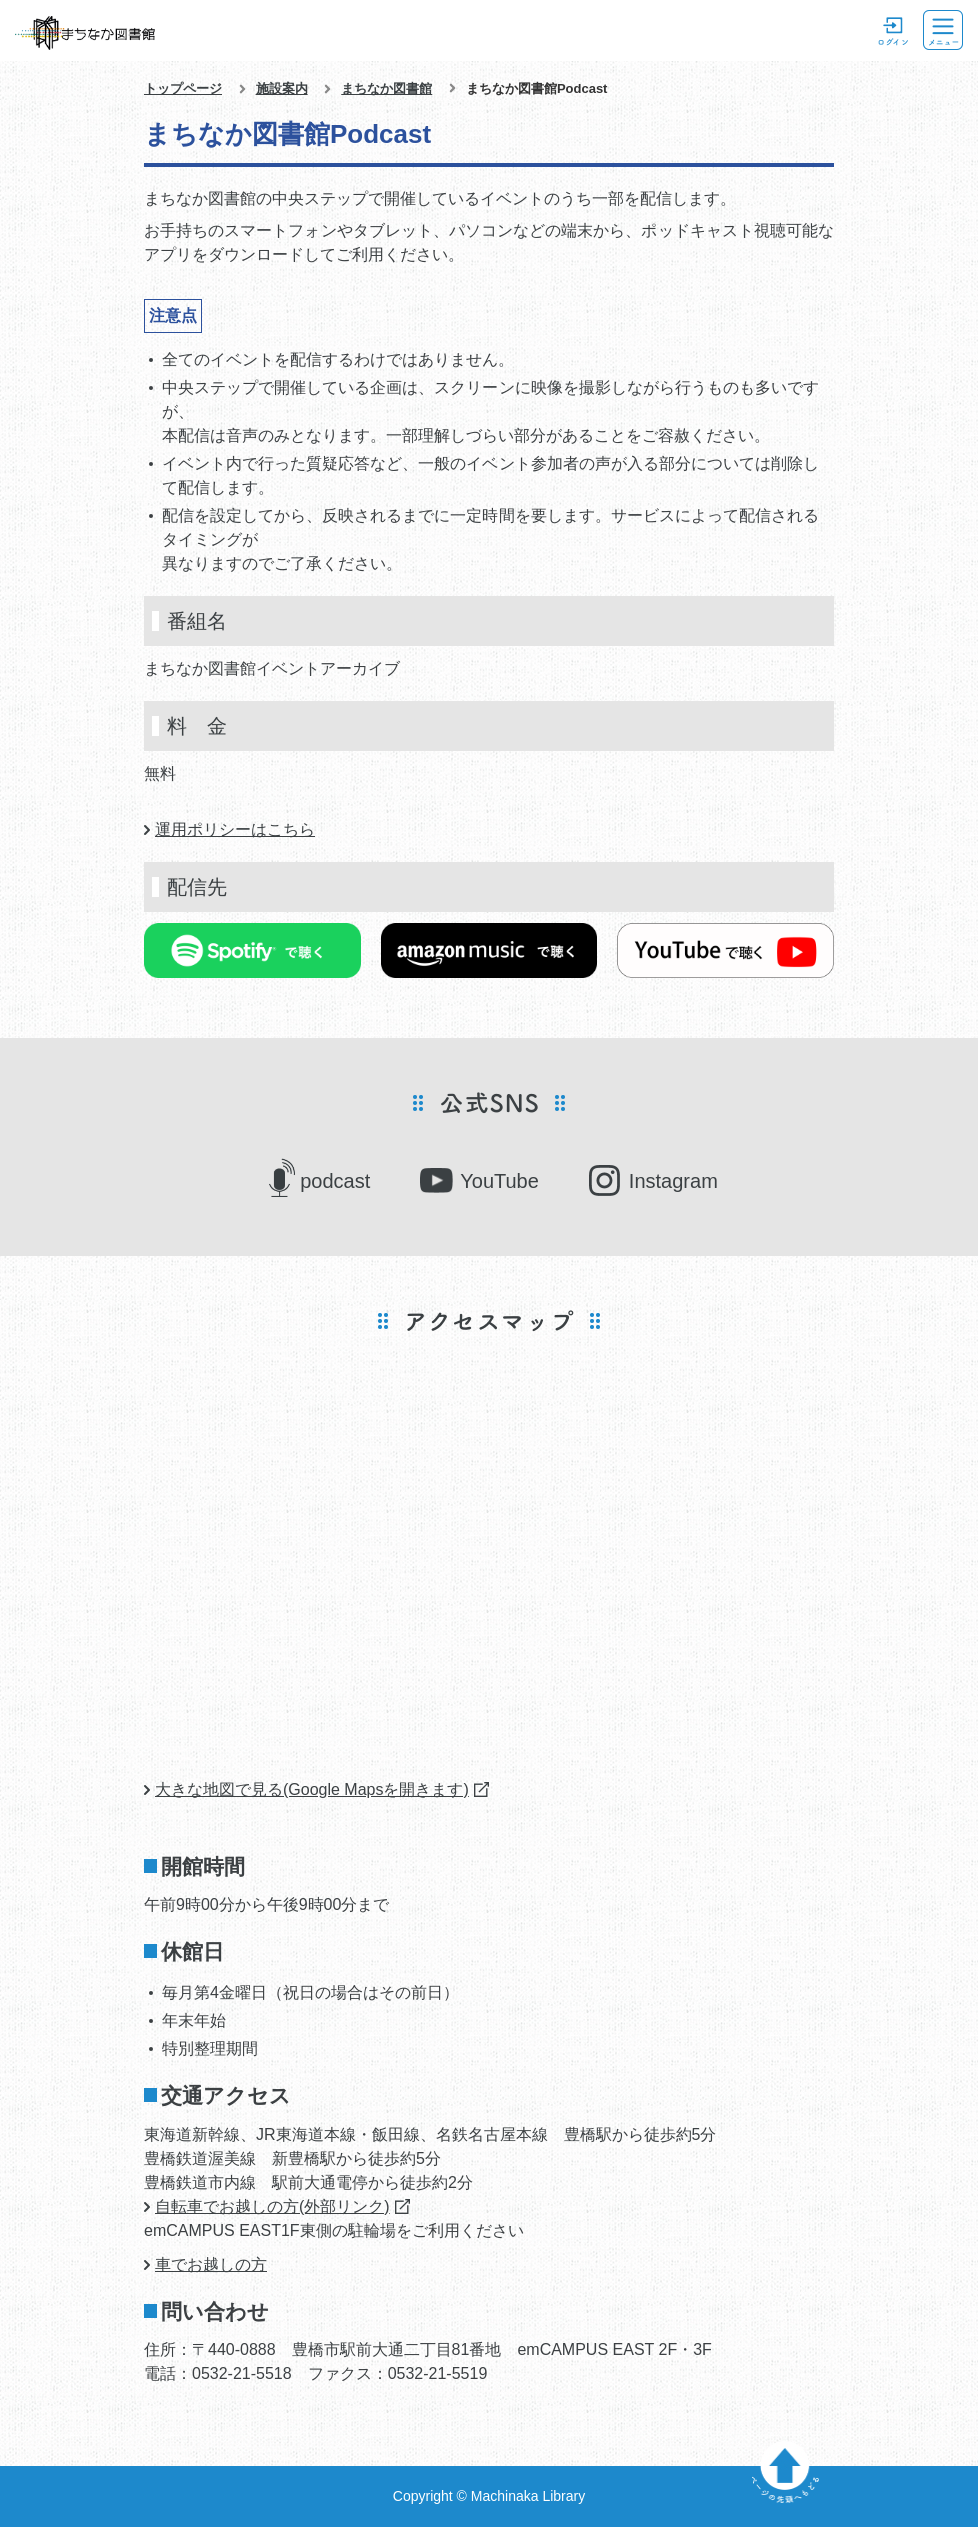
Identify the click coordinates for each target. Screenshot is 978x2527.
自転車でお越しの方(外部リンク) (272, 2206)
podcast (335, 1181)
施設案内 (282, 88)
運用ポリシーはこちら (235, 829)
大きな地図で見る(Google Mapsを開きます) (312, 1789)
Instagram (673, 1181)
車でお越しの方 (211, 2264)
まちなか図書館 (386, 88)
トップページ (183, 88)
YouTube (499, 1181)
